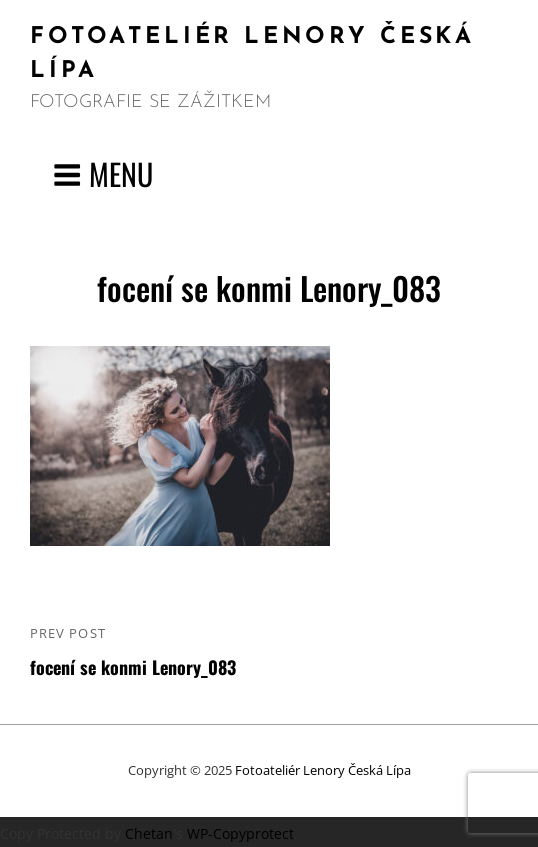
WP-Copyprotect (240, 833)
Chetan (149, 833)
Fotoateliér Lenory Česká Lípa (323, 770)
